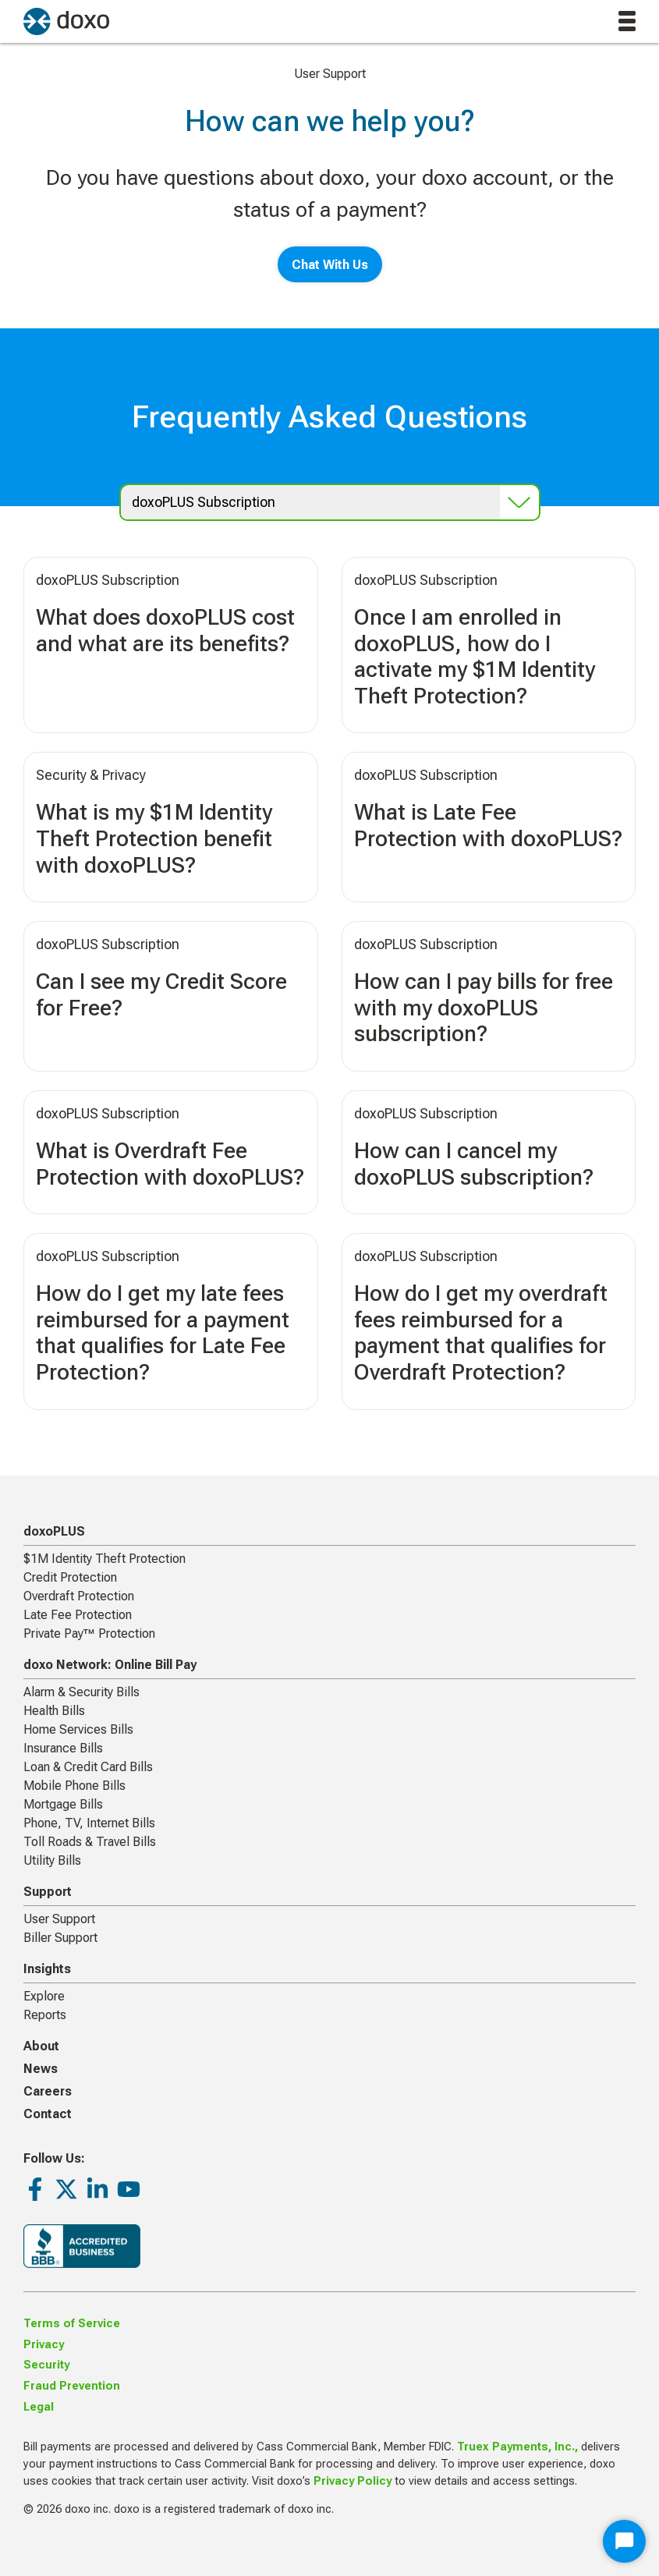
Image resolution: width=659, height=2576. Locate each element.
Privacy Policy (353, 2481)
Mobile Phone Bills (74, 1785)
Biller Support (60, 1937)
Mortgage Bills (63, 1804)
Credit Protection (70, 1577)
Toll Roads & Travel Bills (89, 1841)
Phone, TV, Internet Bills (89, 1823)
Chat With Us (330, 264)
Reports (44, 2014)
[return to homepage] (66, 21)
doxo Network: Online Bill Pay (110, 1664)
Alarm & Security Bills (81, 1692)
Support (47, 1891)
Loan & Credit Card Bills (88, 1766)
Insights (47, 1968)
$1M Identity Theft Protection (104, 1558)
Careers (47, 2091)
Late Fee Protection (77, 1614)
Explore (44, 1996)
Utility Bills (52, 1860)
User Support (59, 1919)
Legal (38, 2407)
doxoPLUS (54, 1531)
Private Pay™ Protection (89, 1633)
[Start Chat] (624, 2541)
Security (46, 2365)
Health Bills (54, 1710)
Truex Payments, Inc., (517, 2447)
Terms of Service (71, 2323)
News (40, 2068)
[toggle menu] (627, 21)
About (41, 2046)
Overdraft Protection (78, 1596)
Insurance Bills (63, 1748)
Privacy (43, 2344)
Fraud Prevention (71, 2386)
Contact (47, 2114)
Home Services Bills (78, 1729)
